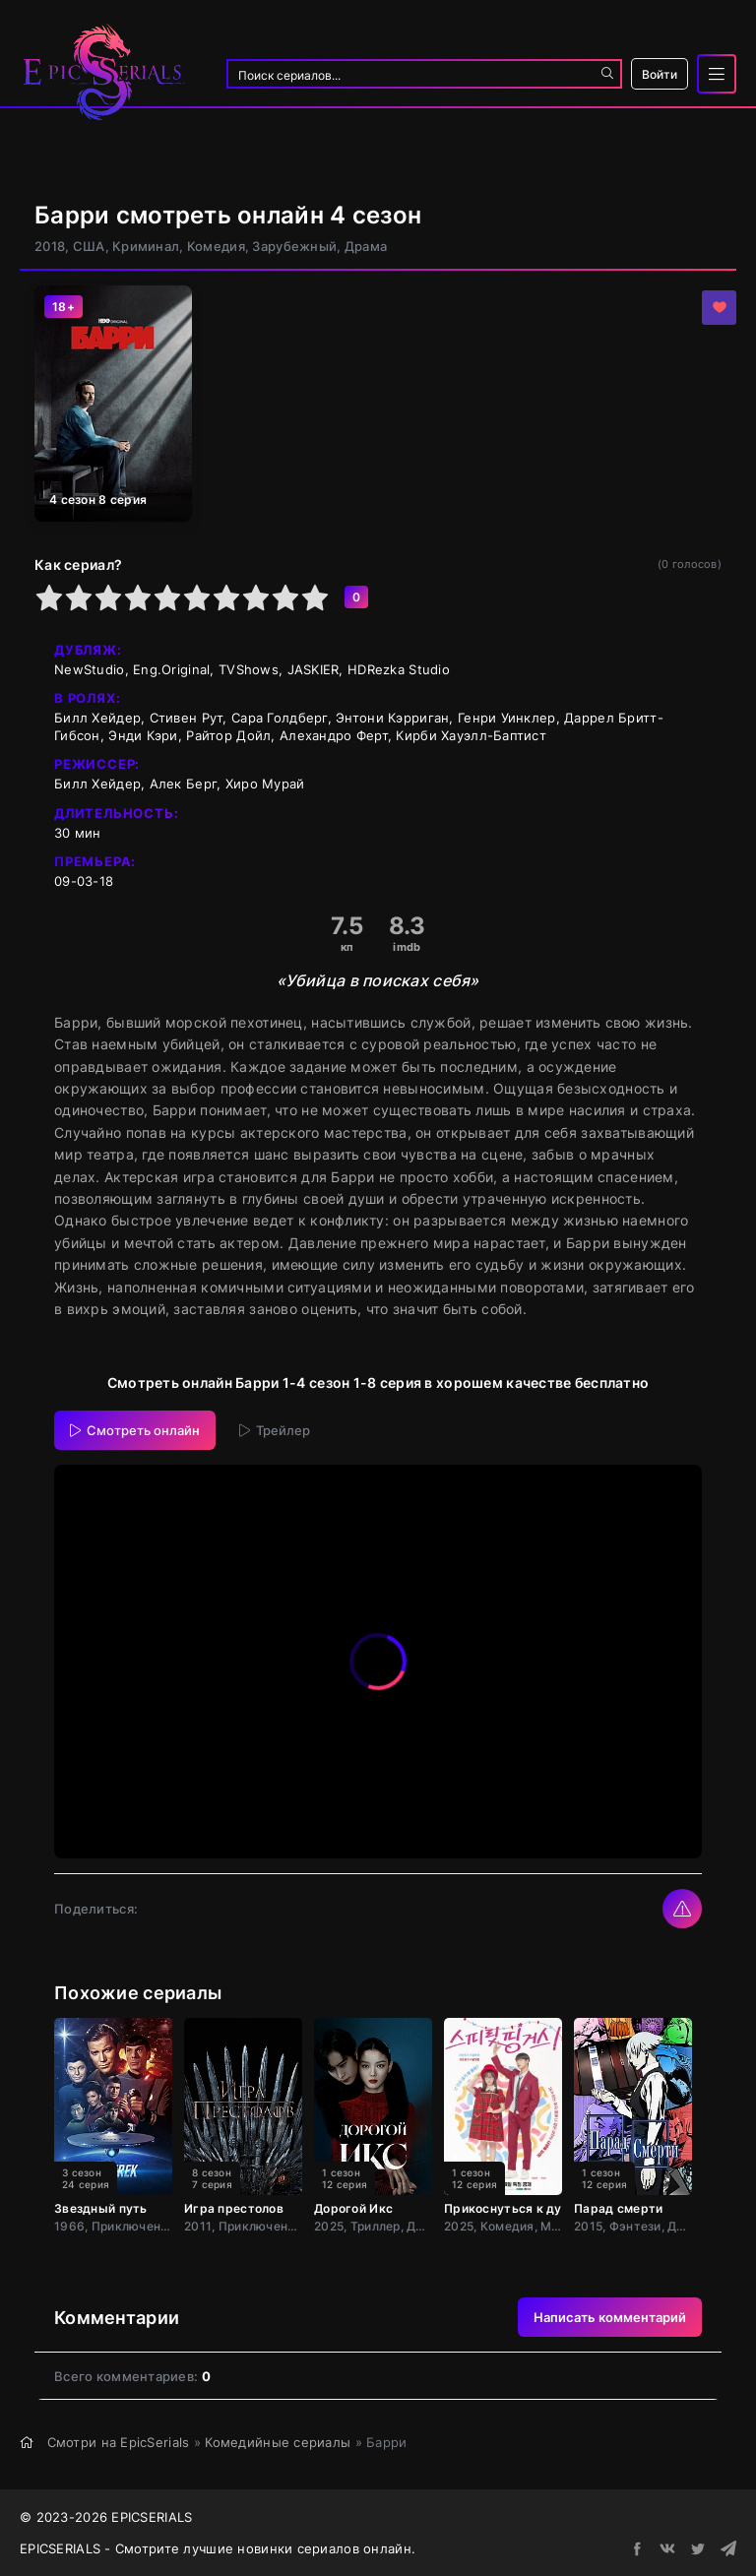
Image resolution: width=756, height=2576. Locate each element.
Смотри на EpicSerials (118, 2442)
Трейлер (274, 1430)
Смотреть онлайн (135, 1430)
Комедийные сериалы (277, 2442)
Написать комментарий (610, 2317)
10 (315, 597)
